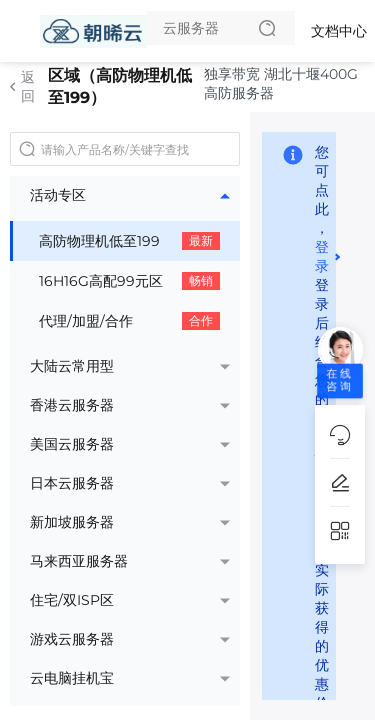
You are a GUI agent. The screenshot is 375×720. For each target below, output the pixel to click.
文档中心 (339, 31)
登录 (322, 256)
